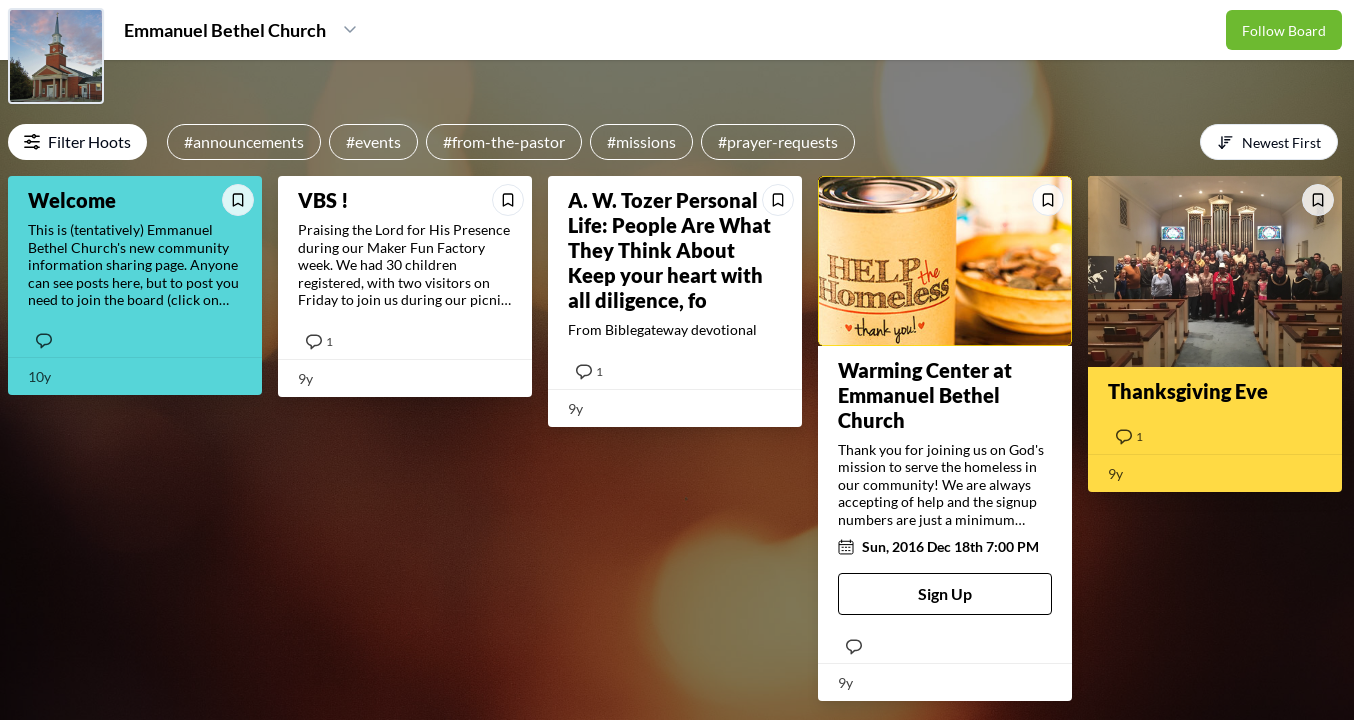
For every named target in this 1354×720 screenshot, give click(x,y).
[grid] (677, 442)
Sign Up (945, 593)
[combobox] (1269, 142)
